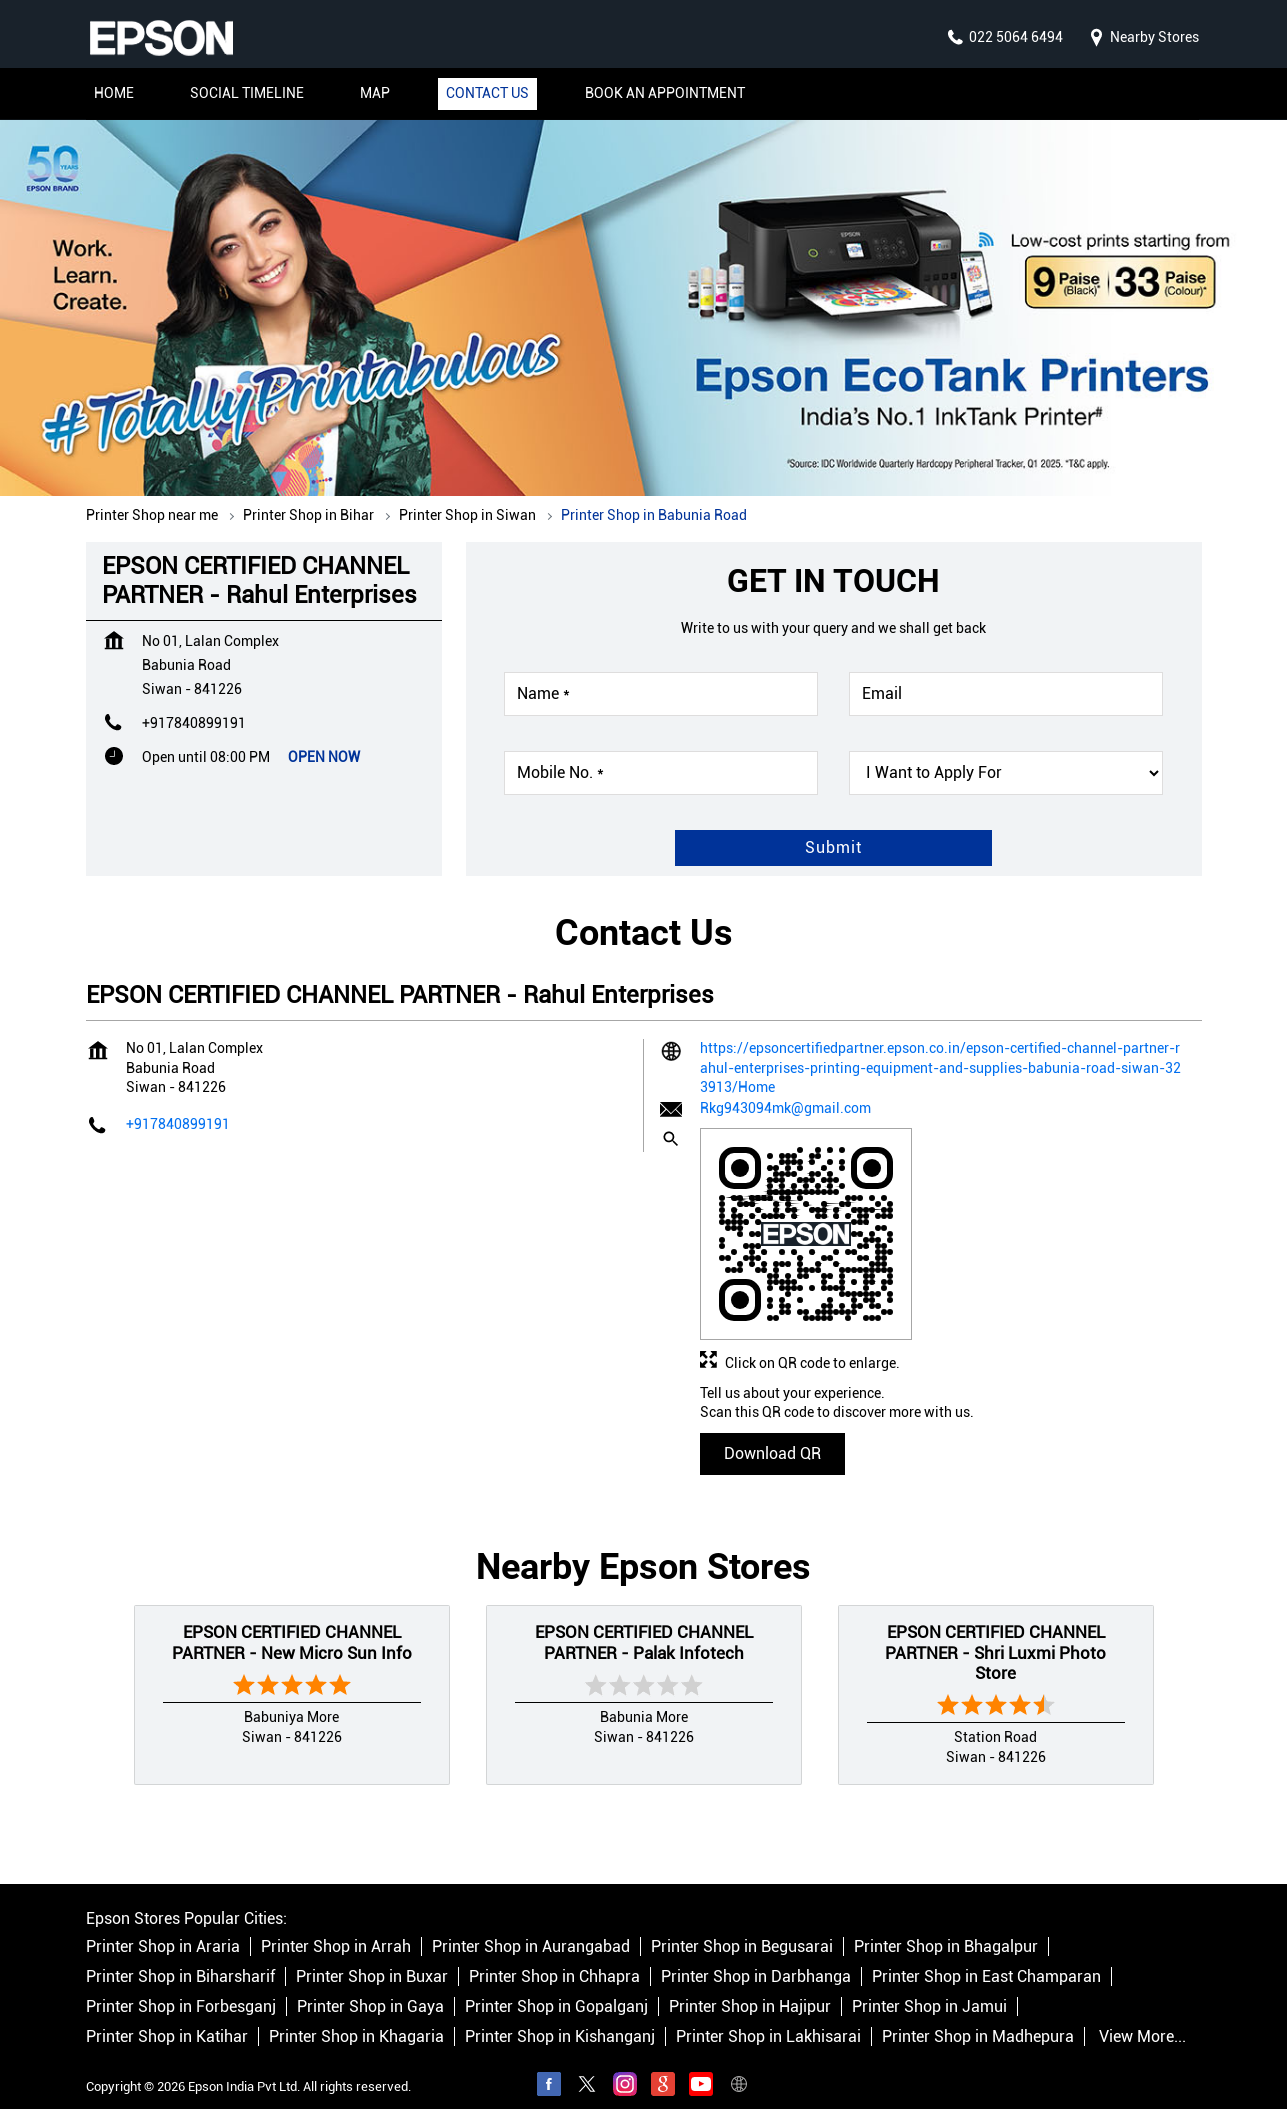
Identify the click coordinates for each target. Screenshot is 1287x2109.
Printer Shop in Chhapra (554, 1957)
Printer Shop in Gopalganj (556, 1987)
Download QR (772, 1433)
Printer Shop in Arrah (336, 1927)
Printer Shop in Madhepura (978, 2017)
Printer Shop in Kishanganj (560, 2017)
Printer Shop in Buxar (372, 1957)
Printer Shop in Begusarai (742, 1927)
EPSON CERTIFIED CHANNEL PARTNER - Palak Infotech (644, 1622)
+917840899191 (194, 703)
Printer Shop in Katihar (167, 2017)
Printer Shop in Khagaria (356, 2017)
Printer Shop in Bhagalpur (946, 1927)
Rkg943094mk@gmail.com (785, 1088)
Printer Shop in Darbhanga (756, 1957)
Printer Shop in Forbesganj (181, 1987)
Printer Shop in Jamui (929, 1987)
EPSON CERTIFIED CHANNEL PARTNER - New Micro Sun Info (292, 1622)
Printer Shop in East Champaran (986, 1957)
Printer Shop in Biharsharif (180, 1957)
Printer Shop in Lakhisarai (768, 2017)
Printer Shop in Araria (163, 1927)
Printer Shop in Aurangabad (531, 1927)
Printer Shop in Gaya (370, 1987)
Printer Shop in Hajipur (750, 1987)
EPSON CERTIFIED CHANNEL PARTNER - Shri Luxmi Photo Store (995, 1632)
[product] (1006, 753)
